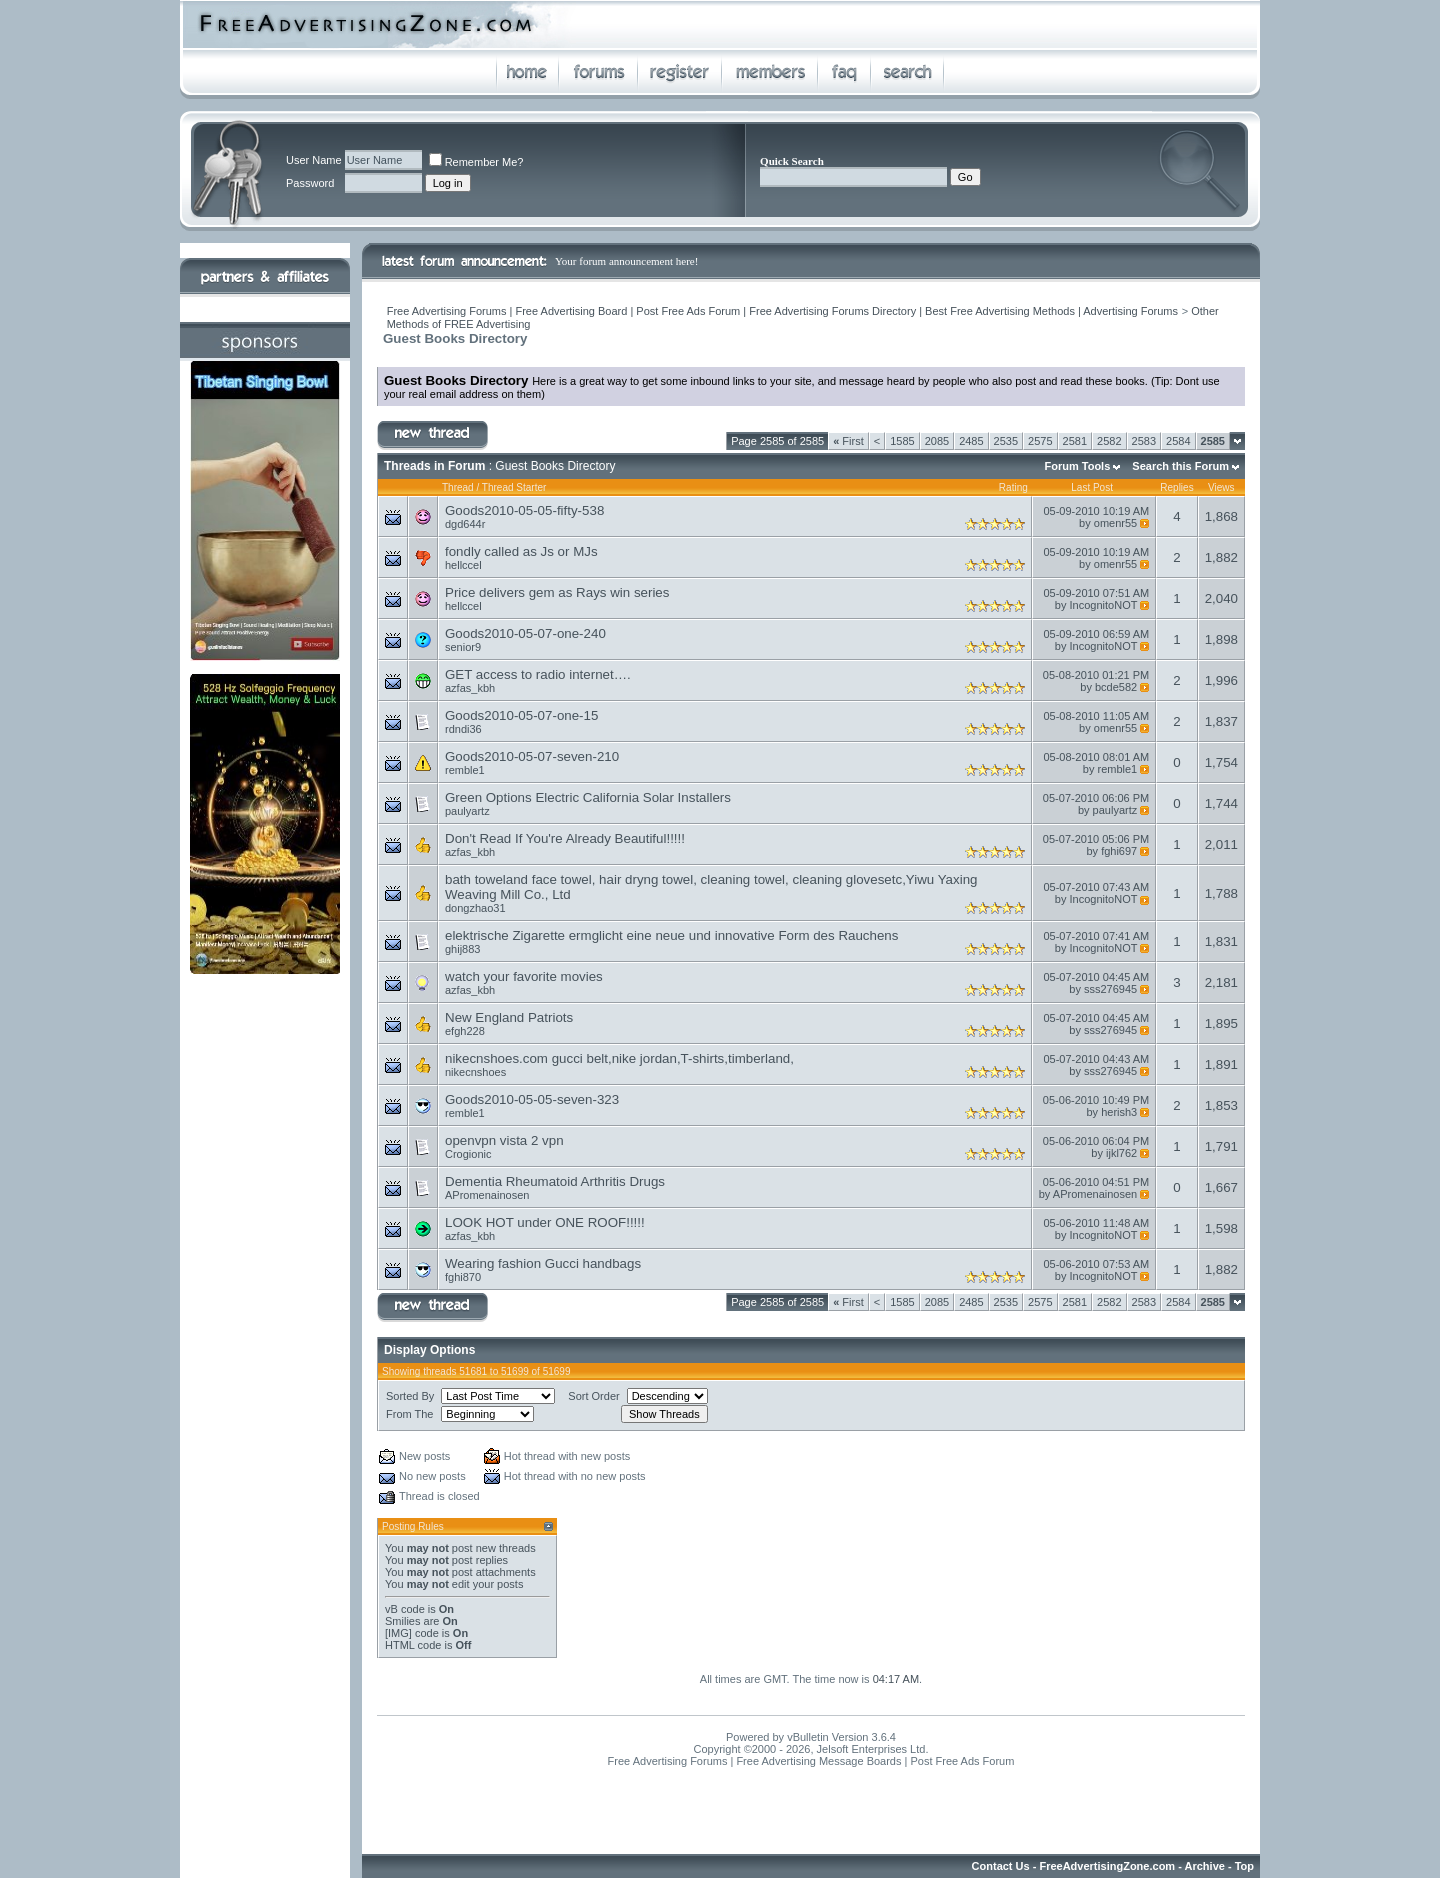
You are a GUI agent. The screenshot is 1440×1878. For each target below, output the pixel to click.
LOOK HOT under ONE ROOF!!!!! (545, 1222)
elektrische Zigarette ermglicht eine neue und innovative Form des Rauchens (671, 935)
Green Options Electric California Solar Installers (588, 797)
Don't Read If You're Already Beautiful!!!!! (565, 838)
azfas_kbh (470, 688)
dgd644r (465, 524)
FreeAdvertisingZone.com (1107, 1866)
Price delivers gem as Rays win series (557, 592)
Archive (1205, 1866)
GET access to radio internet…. (538, 674)
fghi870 (463, 1277)
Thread (458, 487)
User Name (314, 160)
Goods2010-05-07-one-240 (525, 633)
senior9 (463, 647)
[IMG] (398, 1633)
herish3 (1119, 1112)
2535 (1006, 441)
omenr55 (1115, 523)
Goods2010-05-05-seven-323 (532, 1099)
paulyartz (467, 811)
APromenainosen (487, 1195)
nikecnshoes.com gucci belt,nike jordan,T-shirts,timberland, (619, 1058)
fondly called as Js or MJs (521, 551)
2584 (1178, 441)
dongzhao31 (475, 908)
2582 (1109, 441)
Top (1244, 1866)
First (848, 441)
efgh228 (465, 1031)
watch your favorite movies (524, 976)
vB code (405, 1609)
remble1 (465, 770)
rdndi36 (463, 729)
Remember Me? (476, 162)
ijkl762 (1121, 1153)
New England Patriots (509, 1017)
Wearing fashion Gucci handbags (543, 1263)
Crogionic (468, 1154)
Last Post (1092, 487)
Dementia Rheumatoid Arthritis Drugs (555, 1181)
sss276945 (1110, 989)
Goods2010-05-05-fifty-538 (524, 510)
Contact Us (1001, 1866)
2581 (1075, 441)
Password (310, 183)
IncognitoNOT (1104, 605)
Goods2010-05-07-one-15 (521, 715)
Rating (1013, 487)
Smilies (402, 1621)
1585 (902, 441)
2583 (1144, 441)
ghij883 (462, 949)
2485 (971, 441)
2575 (1040, 441)
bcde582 (1116, 687)
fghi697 (1119, 851)
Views (1221, 487)
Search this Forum (1180, 466)
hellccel (463, 565)
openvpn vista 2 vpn (504, 1140)
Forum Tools (1078, 466)
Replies (1176, 487)
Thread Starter (514, 487)
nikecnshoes (475, 1072)
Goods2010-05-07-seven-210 (532, 756)
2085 (937, 441)
